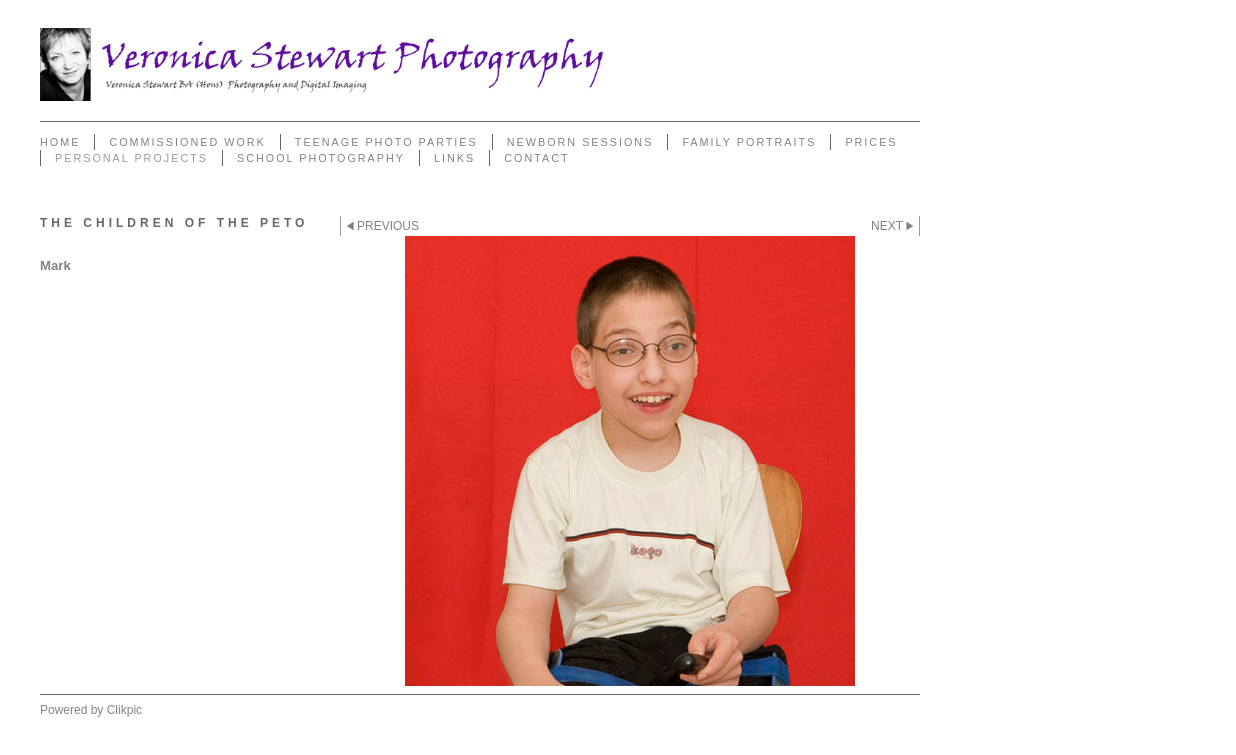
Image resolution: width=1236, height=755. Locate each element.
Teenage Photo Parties (386, 142)
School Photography (321, 158)
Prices (871, 142)
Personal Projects (131, 158)
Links (454, 158)
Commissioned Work (187, 142)
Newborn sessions (580, 142)
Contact (536, 158)
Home (60, 142)
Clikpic (124, 710)
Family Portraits (749, 142)
